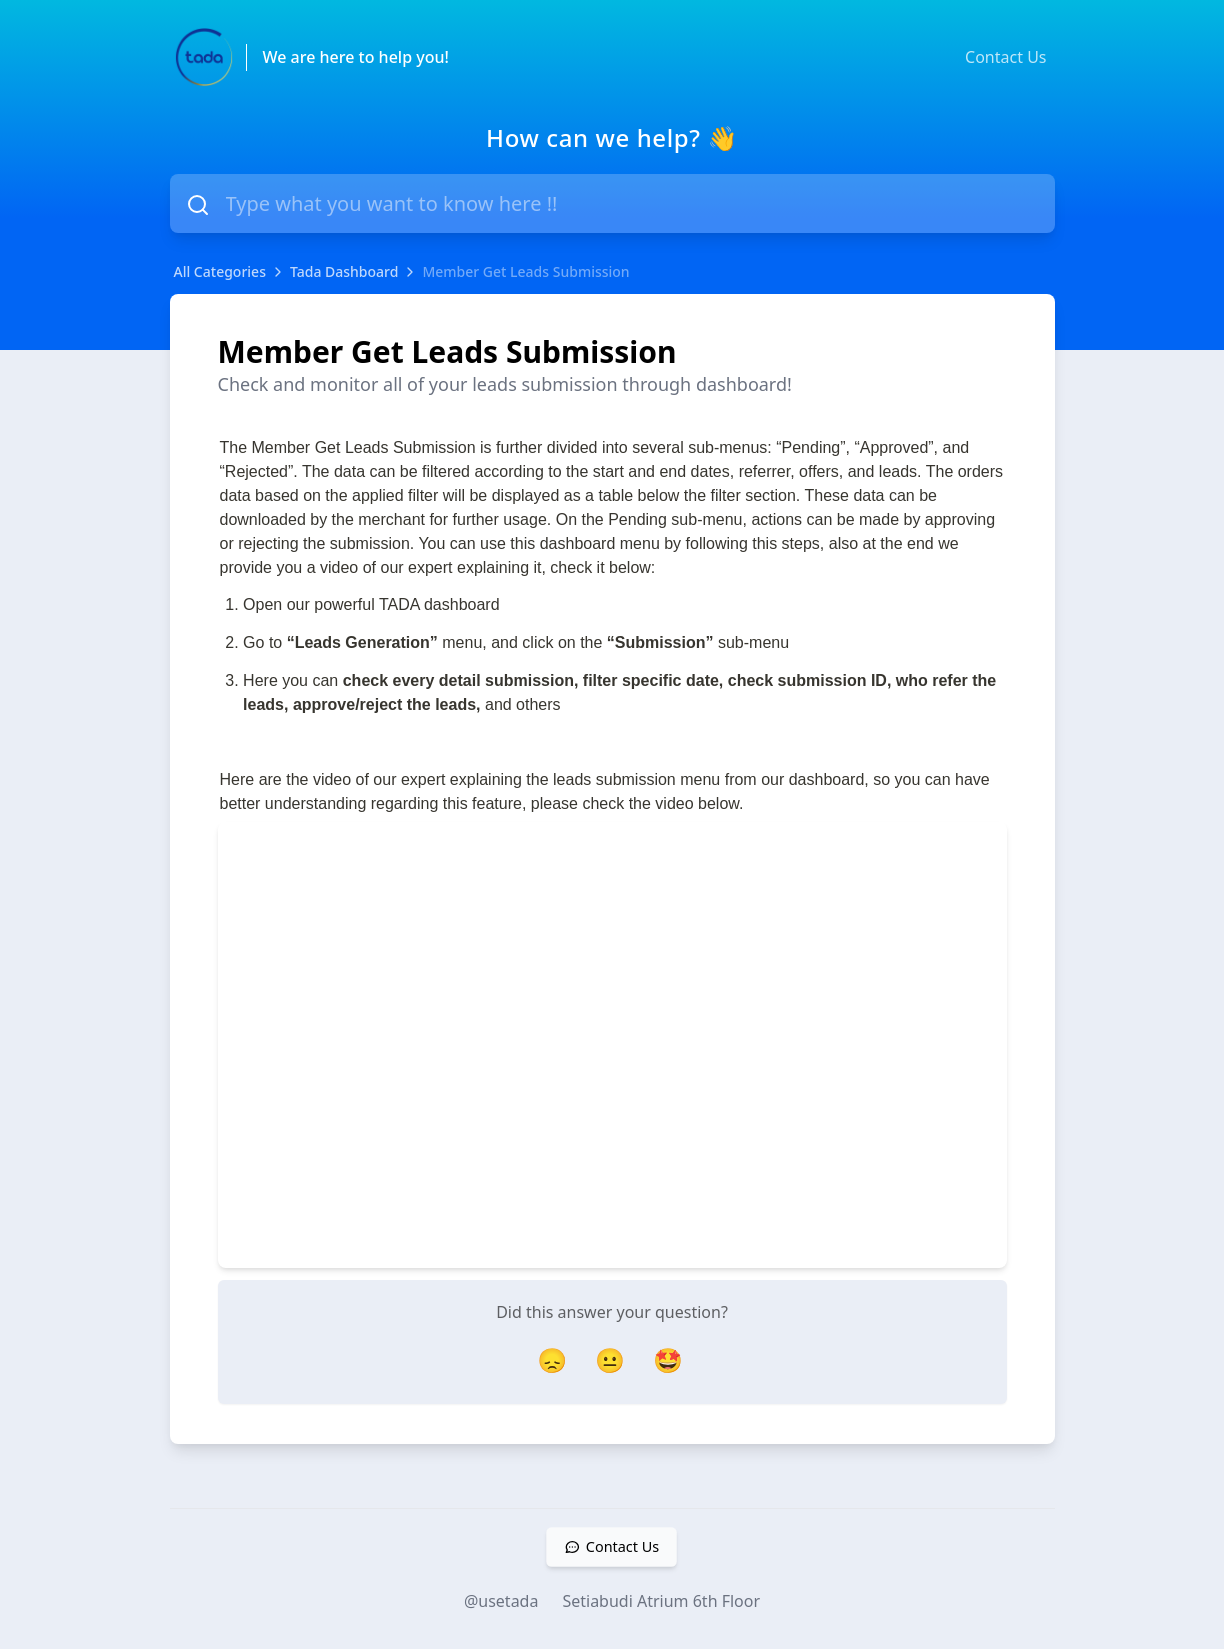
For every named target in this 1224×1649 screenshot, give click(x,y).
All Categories (220, 271)
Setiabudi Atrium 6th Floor (661, 1601)
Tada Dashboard (344, 271)
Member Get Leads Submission (525, 271)
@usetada (501, 1601)
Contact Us (1005, 57)
